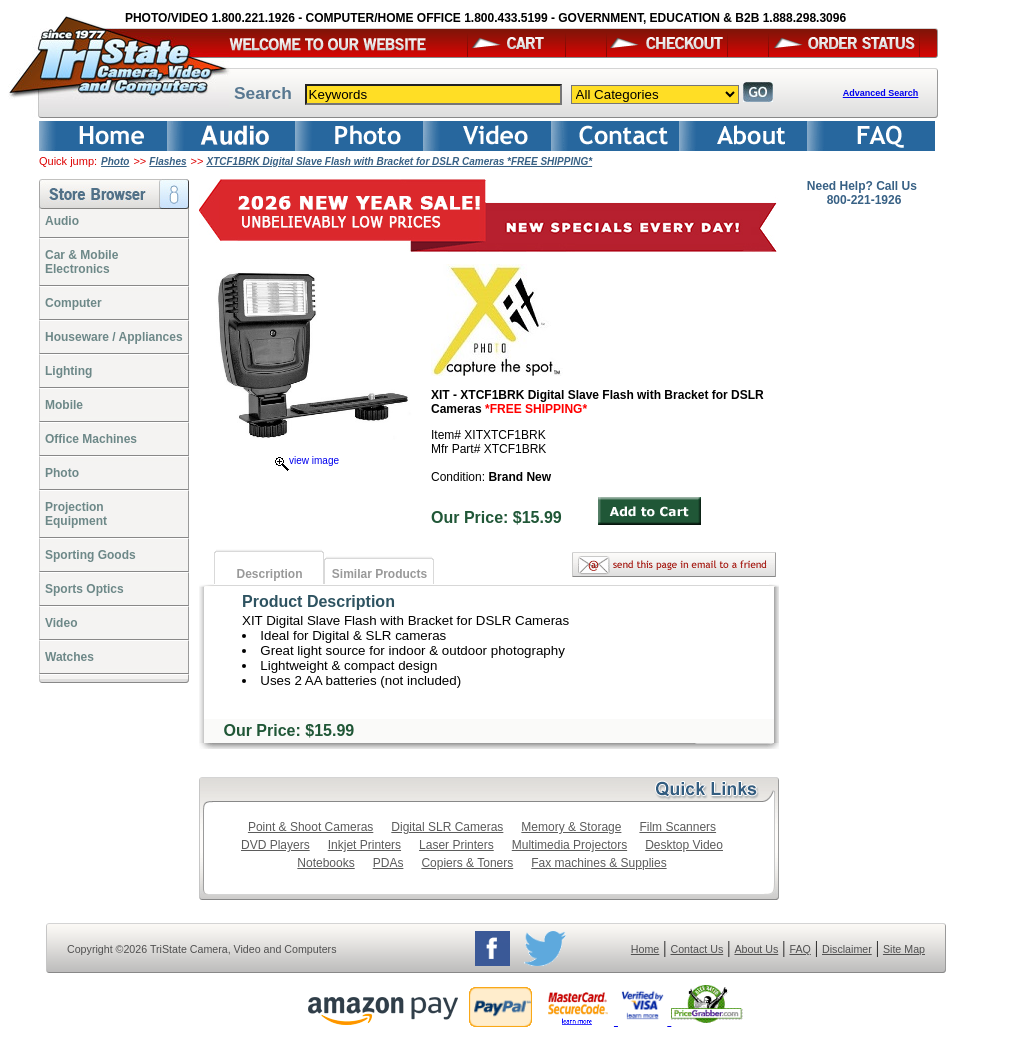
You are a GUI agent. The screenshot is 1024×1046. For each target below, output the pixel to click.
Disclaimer (847, 949)
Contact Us (697, 949)
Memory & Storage (571, 827)
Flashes (167, 161)
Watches (69, 657)
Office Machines (91, 439)
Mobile (64, 405)
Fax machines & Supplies (598, 863)
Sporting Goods (90, 555)
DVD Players (275, 845)
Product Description (318, 601)
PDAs (388, 863)
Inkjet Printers (364, 845)
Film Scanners (677, 827)
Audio (62, 221)
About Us (756, 949)
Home (645, 949)
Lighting (68, 371)
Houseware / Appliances (114, 337)
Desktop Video (684, 845)
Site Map (904, 949)
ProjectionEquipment (76, 514)
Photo (115, 161)
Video (61, 623)
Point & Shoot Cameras (310, 827)
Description (269, 574)
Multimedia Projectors (569, 845)
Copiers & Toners (467, 863)
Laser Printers (456, 845)
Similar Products (379, 574)
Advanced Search (881, 93)
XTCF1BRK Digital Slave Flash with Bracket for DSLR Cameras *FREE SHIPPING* (399, 161)
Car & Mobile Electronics (81, 262)
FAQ (799, 949)
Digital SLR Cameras (447, 827)
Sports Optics (84, 589)
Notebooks (325, 863)
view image (307, 460)
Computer (73, 303)
